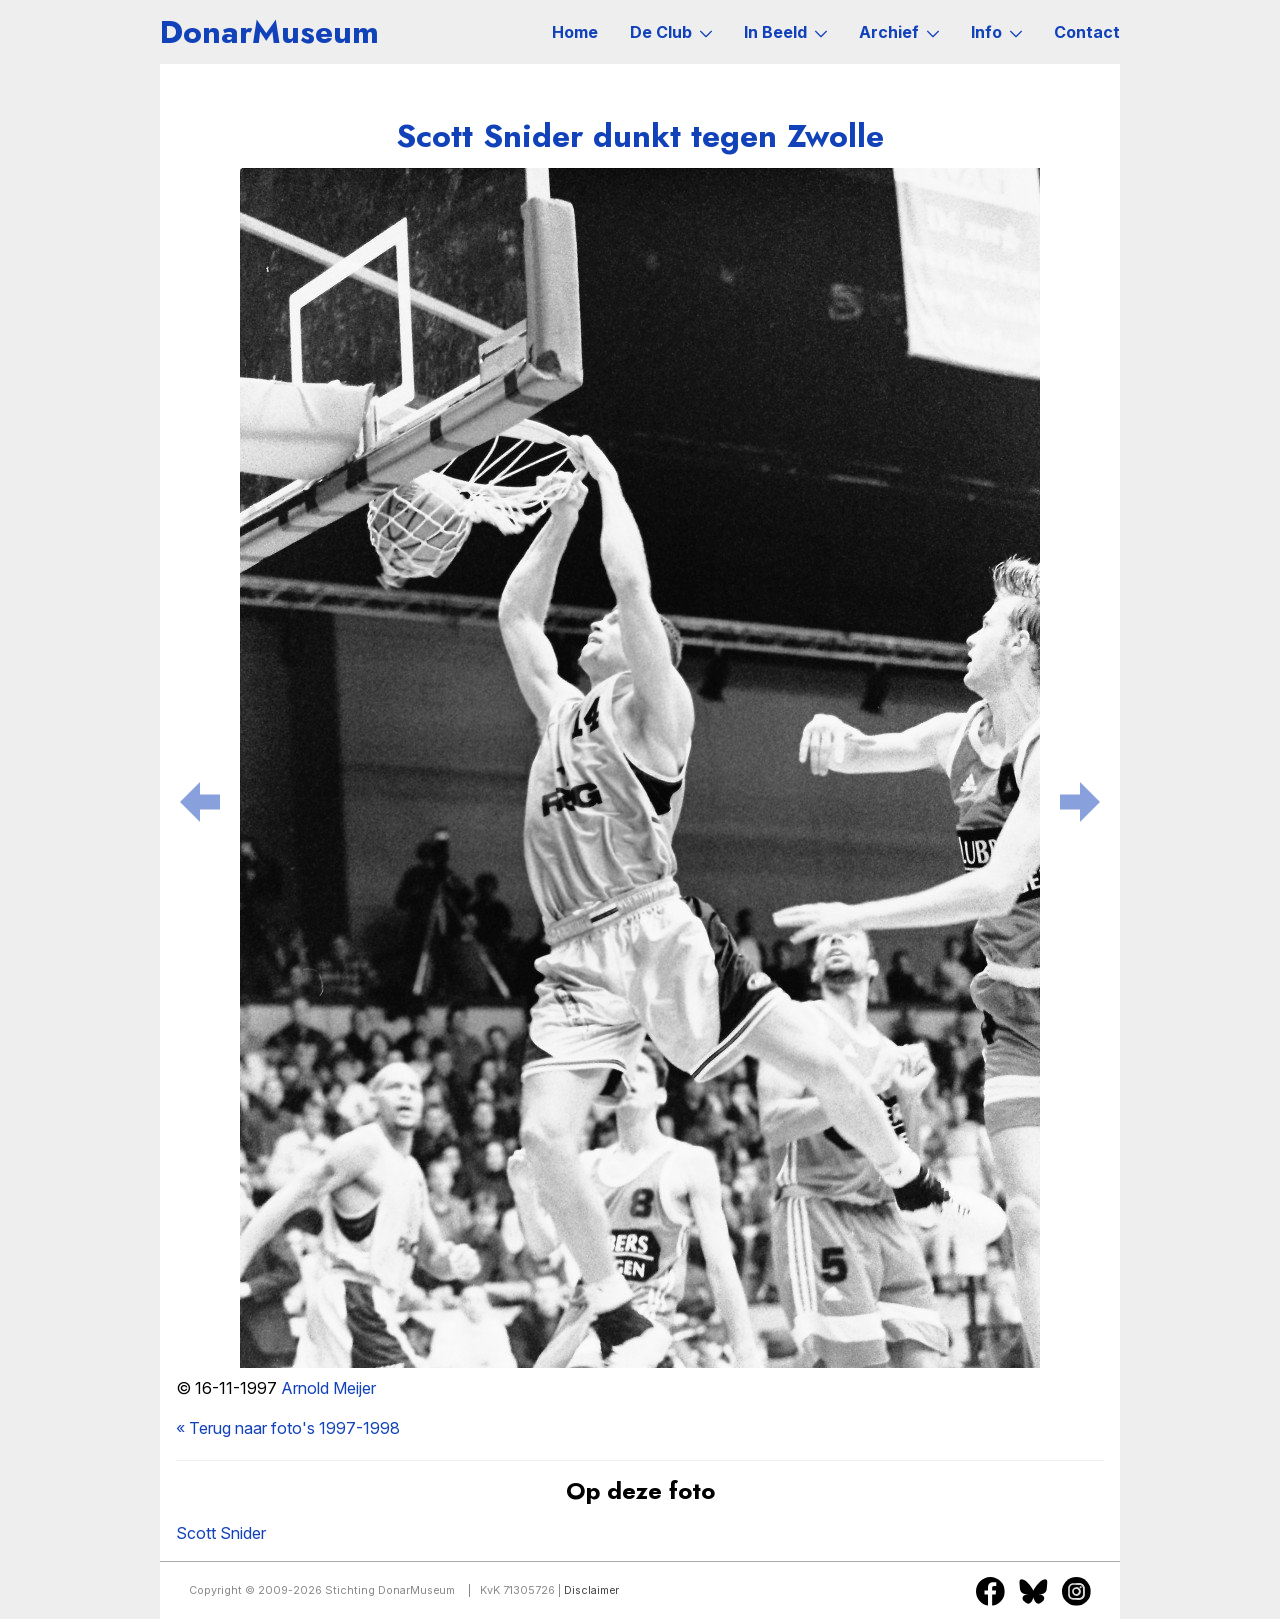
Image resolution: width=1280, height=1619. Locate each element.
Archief (899, 32)
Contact (1087, 32)
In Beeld (785, 32)
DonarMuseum (269, 32)
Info (996, 32)
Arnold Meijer (328, 1388)
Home (575, 32)
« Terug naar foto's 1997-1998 (288, 1428)
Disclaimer (591, 1590)
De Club (671, 32)
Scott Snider (221, 1533)
